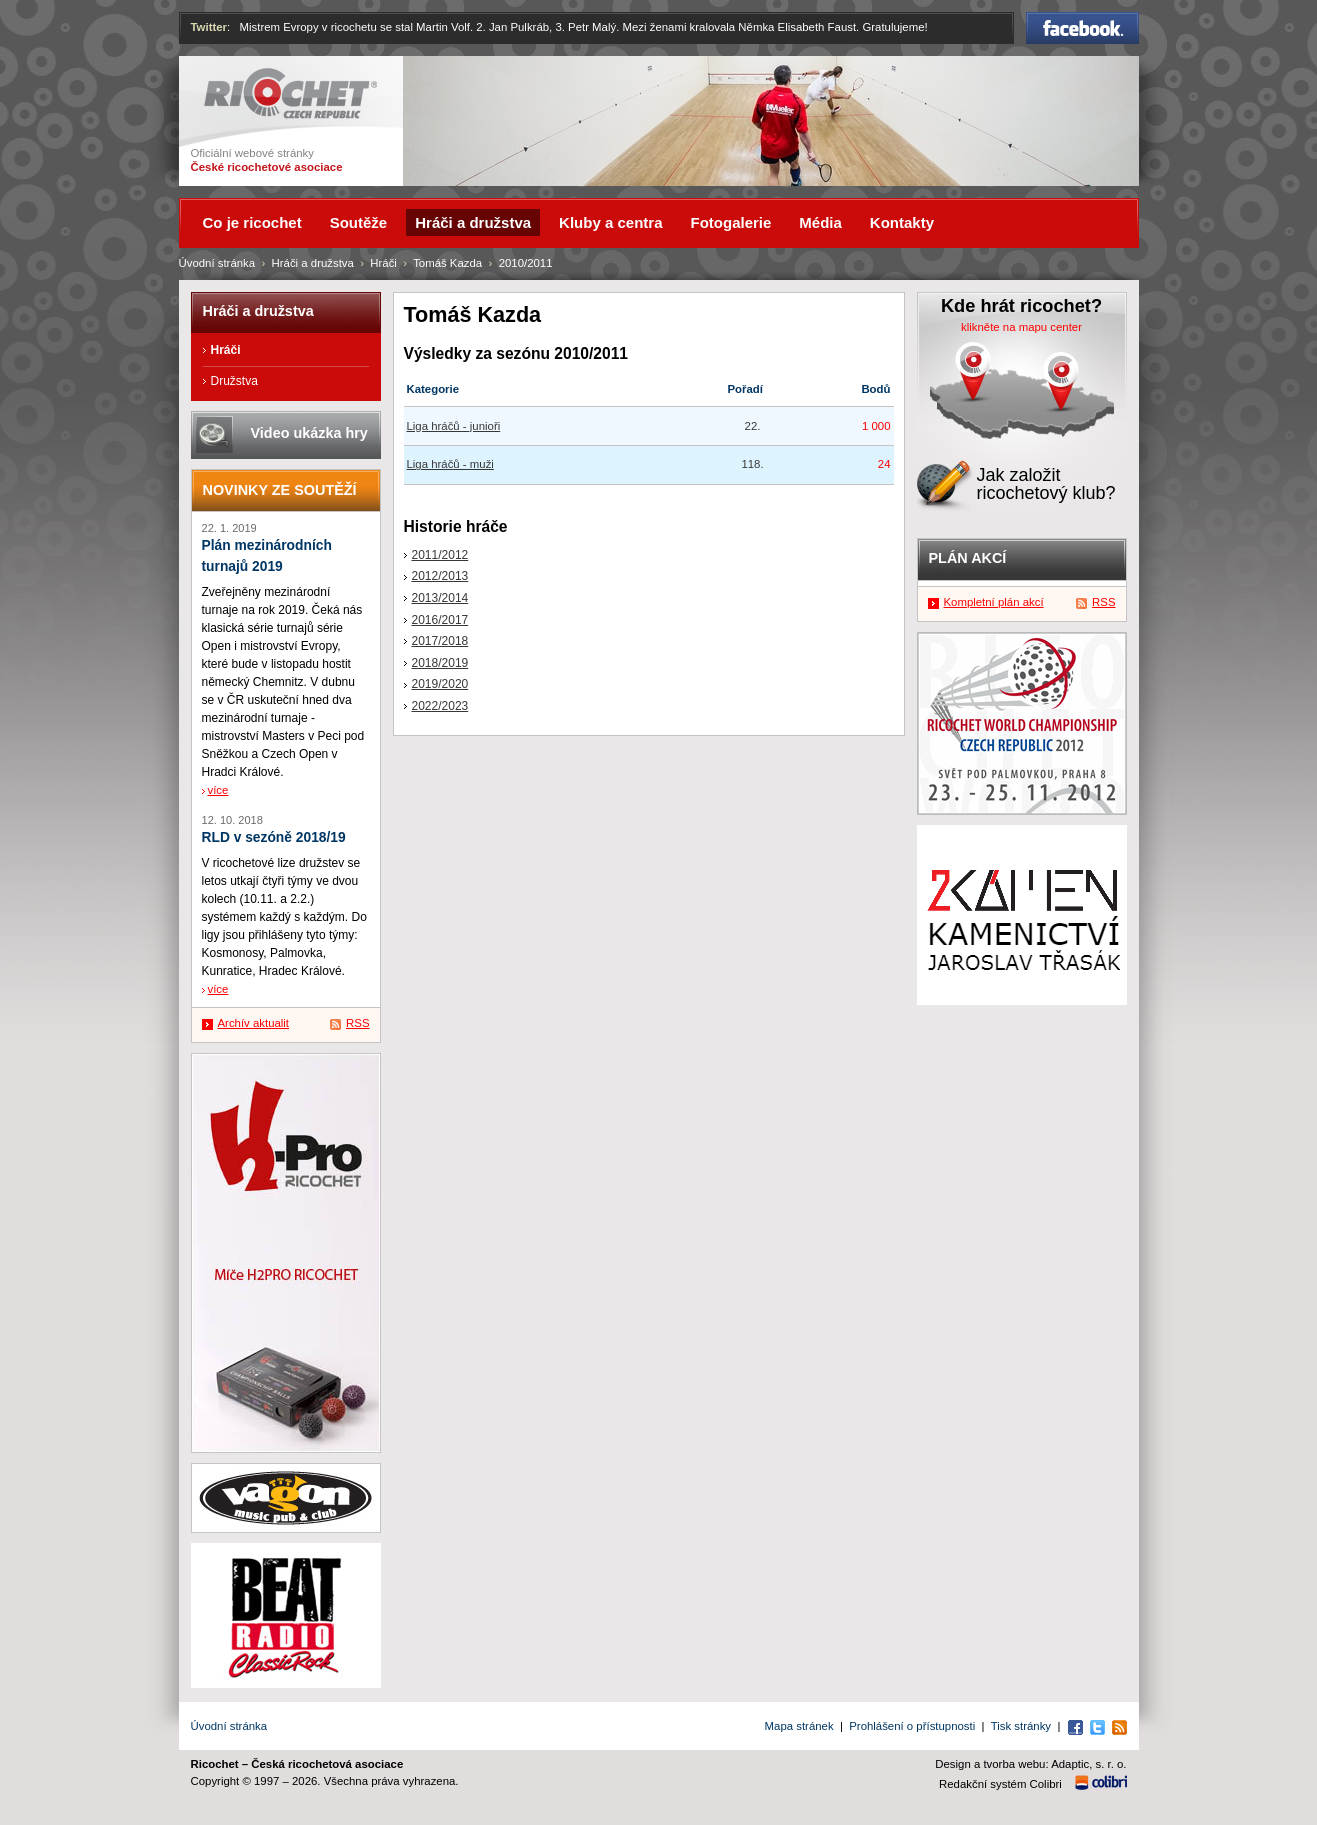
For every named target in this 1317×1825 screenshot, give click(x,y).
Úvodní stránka (217, 263)
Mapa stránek (799, 1726)
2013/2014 (440, 598)
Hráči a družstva (313, 263)
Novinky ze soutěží (280, 490)
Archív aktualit (254, 1023)
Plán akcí (968, 558)
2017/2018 (440, 641)
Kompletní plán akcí (994, 602)
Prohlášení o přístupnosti (912, 1726)
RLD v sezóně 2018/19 (274, 837)
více (218, 790)
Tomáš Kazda (447, 263)
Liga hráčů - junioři (454, 426)
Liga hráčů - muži (450, 464)
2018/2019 (440, 663)
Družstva (234, 381)
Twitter (209, 27)
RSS (357, 1023)
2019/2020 (440, 684)
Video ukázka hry (309, 433)
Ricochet (290, 93)
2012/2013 (440, 576)
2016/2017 (440, 620)
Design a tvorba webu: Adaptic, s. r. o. (1030, 1764)
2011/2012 (440, 555)
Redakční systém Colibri (1000, 1784)
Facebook (1082, 28)
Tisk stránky (1021, 1726)
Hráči (383, 263)
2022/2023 (440, 706)
